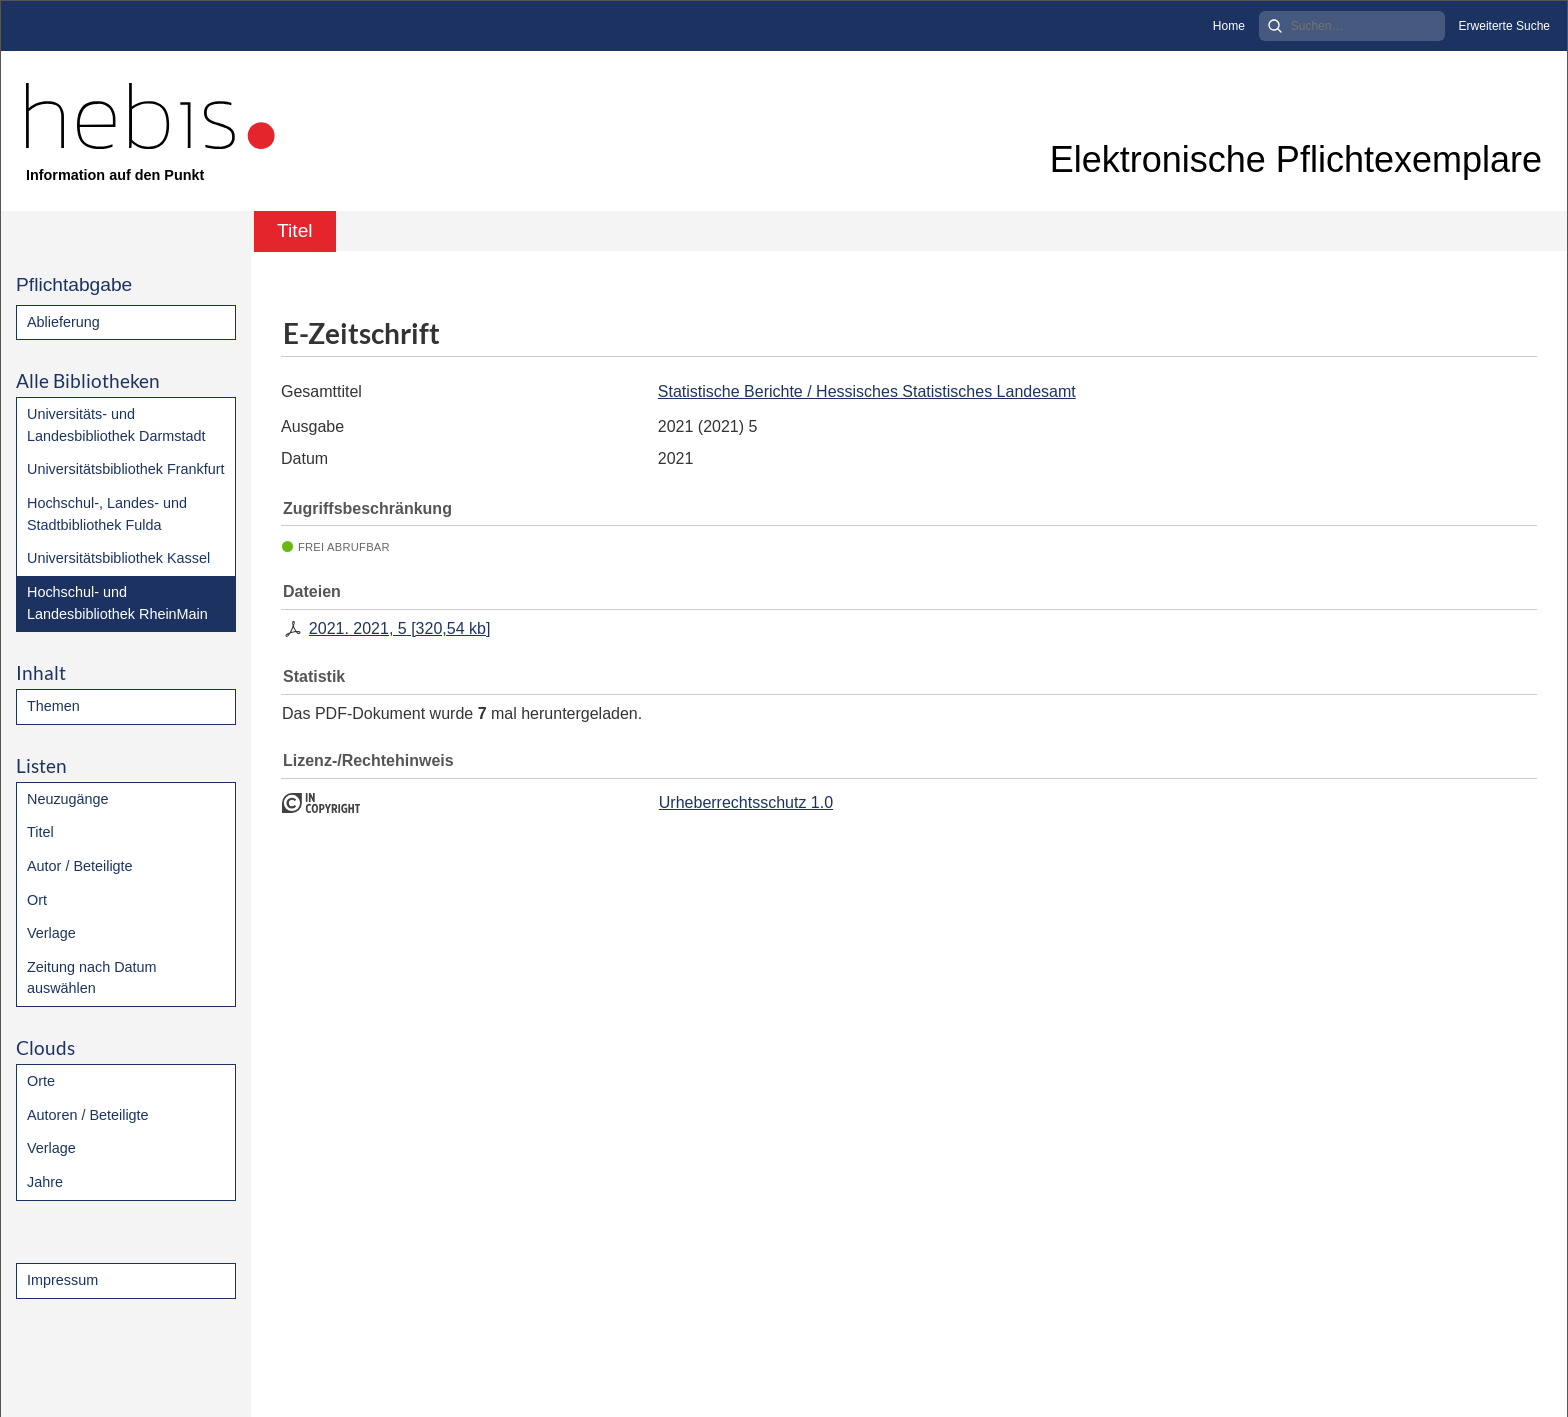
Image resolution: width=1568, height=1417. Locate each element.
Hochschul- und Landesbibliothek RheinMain (117, 603)
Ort (37, 900)
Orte (41, 1081)
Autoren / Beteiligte (88, 1115)
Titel (40, 832)
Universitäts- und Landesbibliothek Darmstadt (116, 425)
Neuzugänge (68, 799)
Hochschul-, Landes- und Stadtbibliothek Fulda (107, 514)
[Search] (1352, 26)
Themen (53, 706)
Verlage (51, 933)
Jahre (45, 1182)
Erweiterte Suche (1504, 26)
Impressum (62, 1280)
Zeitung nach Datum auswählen (92, 978)
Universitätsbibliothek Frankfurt (126, 469)
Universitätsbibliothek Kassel (118, 558)
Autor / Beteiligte (80, 866)
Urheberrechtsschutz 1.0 (746, 802)
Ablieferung (63, 322)
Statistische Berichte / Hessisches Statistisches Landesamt (867, 391)
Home (1229, 26)
